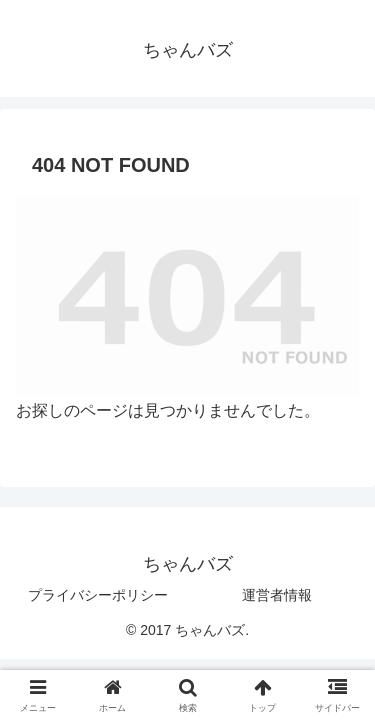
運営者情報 (277, 595)
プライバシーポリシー (98, 595)
